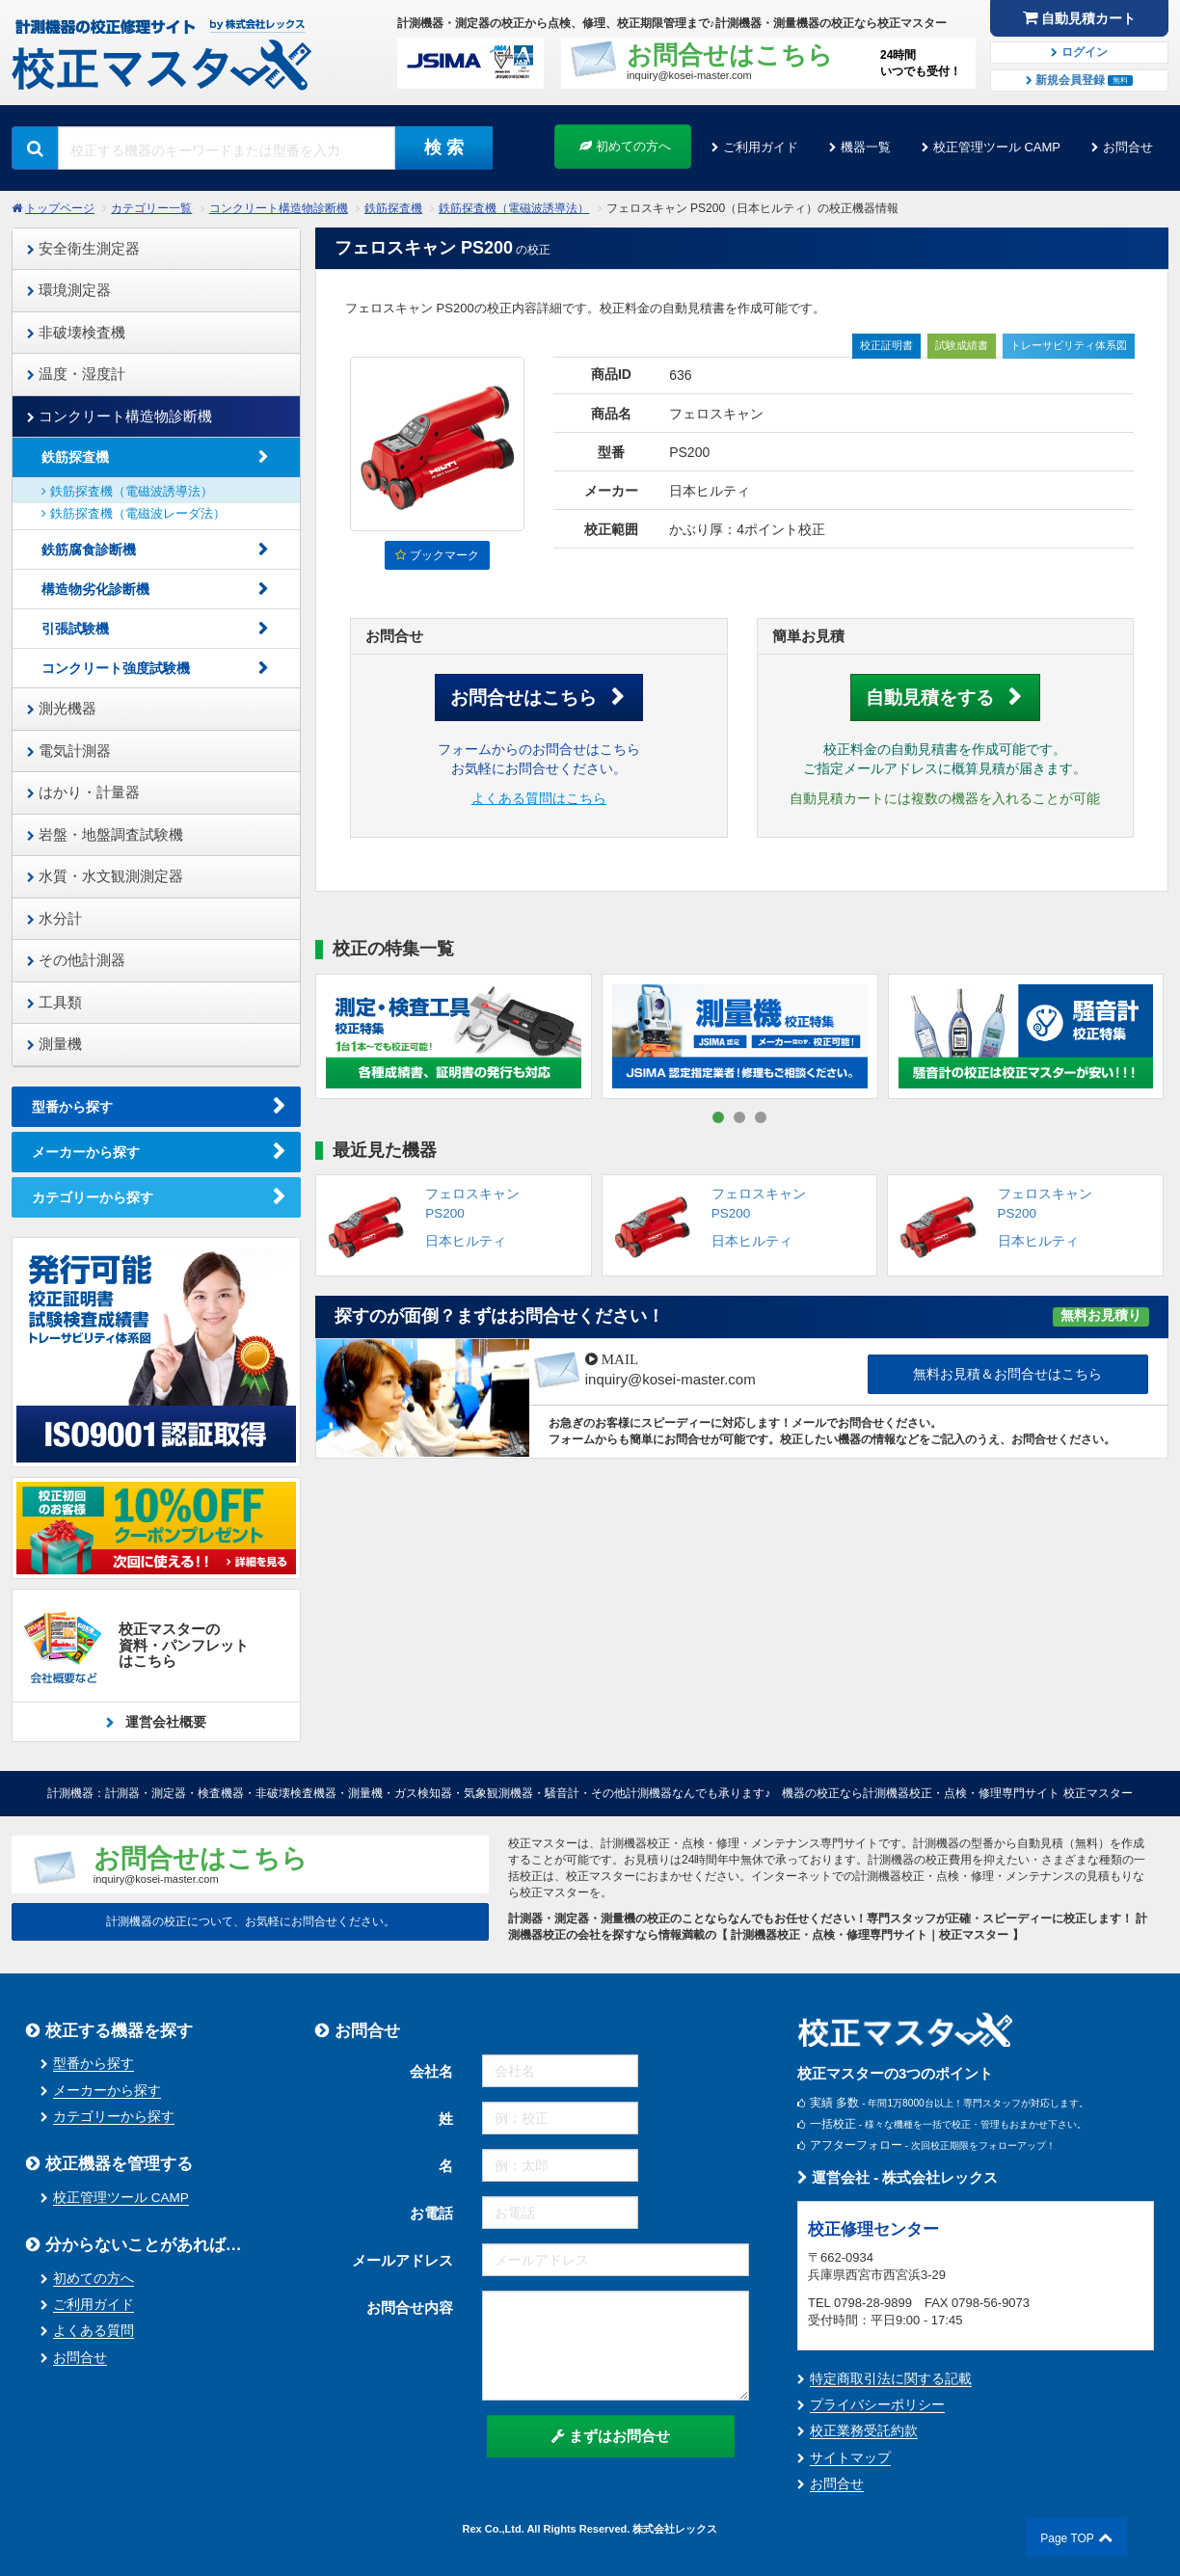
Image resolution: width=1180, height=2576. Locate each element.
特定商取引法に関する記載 (891, 2379)
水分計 (54, 918)
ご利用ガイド (760, 147)
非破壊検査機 (76, 332)
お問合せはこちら (523, 697)
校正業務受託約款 (864, 2431)
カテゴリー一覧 (151, 208)
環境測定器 (69, 290)
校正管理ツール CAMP (996, 147)
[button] (718, 1117)
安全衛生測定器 (83, 248)
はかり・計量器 (83, 792)
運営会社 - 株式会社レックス (898, 2177)
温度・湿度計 (76, 373)
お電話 (431, 2213)
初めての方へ (625, 146)
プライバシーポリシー (877, 2405)
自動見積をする (930, 697)
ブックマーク (436, 555)
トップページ (59, 208)
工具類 (54, 1002)
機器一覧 (866, 147)
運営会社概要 (163, 1722)
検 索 (444, 147)
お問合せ (1128, 147)
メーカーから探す (86, 1152)
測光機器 (61, 708)
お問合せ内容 (409, 2307)
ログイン (1079, 52)
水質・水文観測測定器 (105, 876)
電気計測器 (69, 750)
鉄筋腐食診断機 (88, 549)
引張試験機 (75, 628)
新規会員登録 (1080, 80)
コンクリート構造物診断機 (278, 208)
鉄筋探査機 (393, 208)
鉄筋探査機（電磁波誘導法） (514, 208)
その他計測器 (76, 960)
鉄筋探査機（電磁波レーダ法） (133, 513)
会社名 (431, 2071)
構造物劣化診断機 (95, 589)
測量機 (54, 1043)
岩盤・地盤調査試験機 (105, 834)
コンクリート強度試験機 (115, 668)
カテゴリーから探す (92, 1197)
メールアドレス (402, 2260)
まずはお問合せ (610, 2436)
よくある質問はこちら (538, 799)
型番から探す (72, 1106)
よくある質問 (93, 2330)
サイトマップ (850, 2458)
